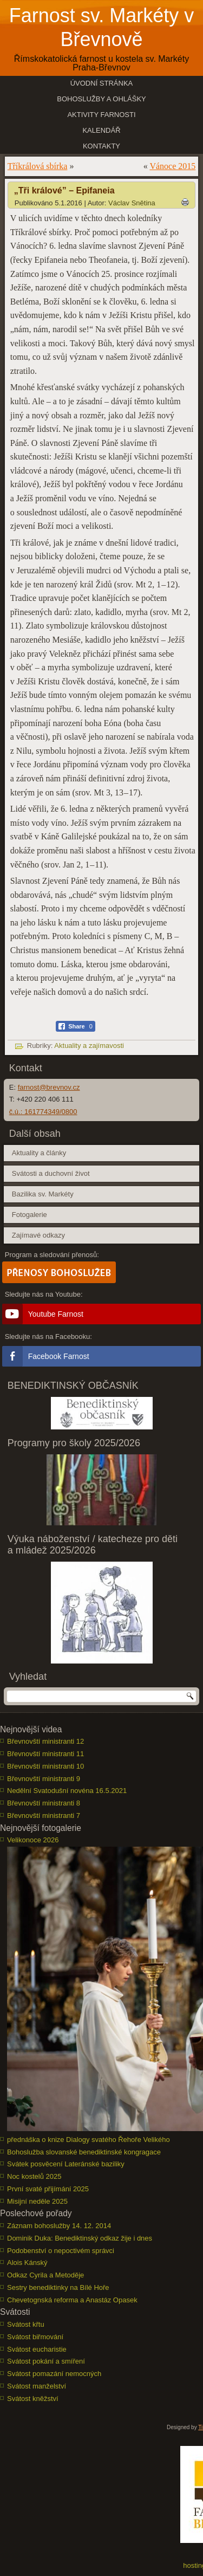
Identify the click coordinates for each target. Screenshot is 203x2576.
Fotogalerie (29, 1215)
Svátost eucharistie (37, 2349)
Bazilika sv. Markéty (43, 1194)
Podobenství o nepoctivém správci (60, 2251)
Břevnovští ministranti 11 (45, 1754)
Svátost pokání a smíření (46, 2361)
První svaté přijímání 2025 (48, 2189)
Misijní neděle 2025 (37, 2201)
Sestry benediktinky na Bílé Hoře (58, 2287)
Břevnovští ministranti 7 (43, 1815)
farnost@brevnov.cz (49, 1087)
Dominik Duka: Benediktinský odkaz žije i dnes (79, 2238)
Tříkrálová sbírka (38, 166)
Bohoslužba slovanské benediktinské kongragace (84, 2152)
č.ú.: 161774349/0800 (43, 1112)
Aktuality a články (39, 1153)
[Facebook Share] (75, 1026)
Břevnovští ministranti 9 (43, 1779)
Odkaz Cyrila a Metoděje (45, 2275)
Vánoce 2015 (172, 166)
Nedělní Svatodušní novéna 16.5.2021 (67, 1791)
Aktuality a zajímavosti (89, 1045)
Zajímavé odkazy (38, 1235)
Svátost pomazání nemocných (54, 2374)
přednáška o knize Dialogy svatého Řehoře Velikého (88, 2139)
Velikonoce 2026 (32, 1840)
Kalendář (101, 130)
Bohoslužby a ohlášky (101, 99)
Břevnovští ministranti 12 (45, 1741)
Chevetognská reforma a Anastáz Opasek (72, 2300)
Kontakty (101, 146)
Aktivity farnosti (101, 115)
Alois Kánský (27, 2262)
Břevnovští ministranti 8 (43, 1803)
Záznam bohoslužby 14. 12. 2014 (59, 2226)
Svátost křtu (25, 2324)
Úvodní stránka (101, 83)
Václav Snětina (131, 203)
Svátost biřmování (35, 2337)
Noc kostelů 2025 (34, 2176)
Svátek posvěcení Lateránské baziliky (66, 2164)
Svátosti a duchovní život (51, 1173)
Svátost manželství (36, 2386)
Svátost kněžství (32, 2398)
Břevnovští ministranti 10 (45, 1766)
